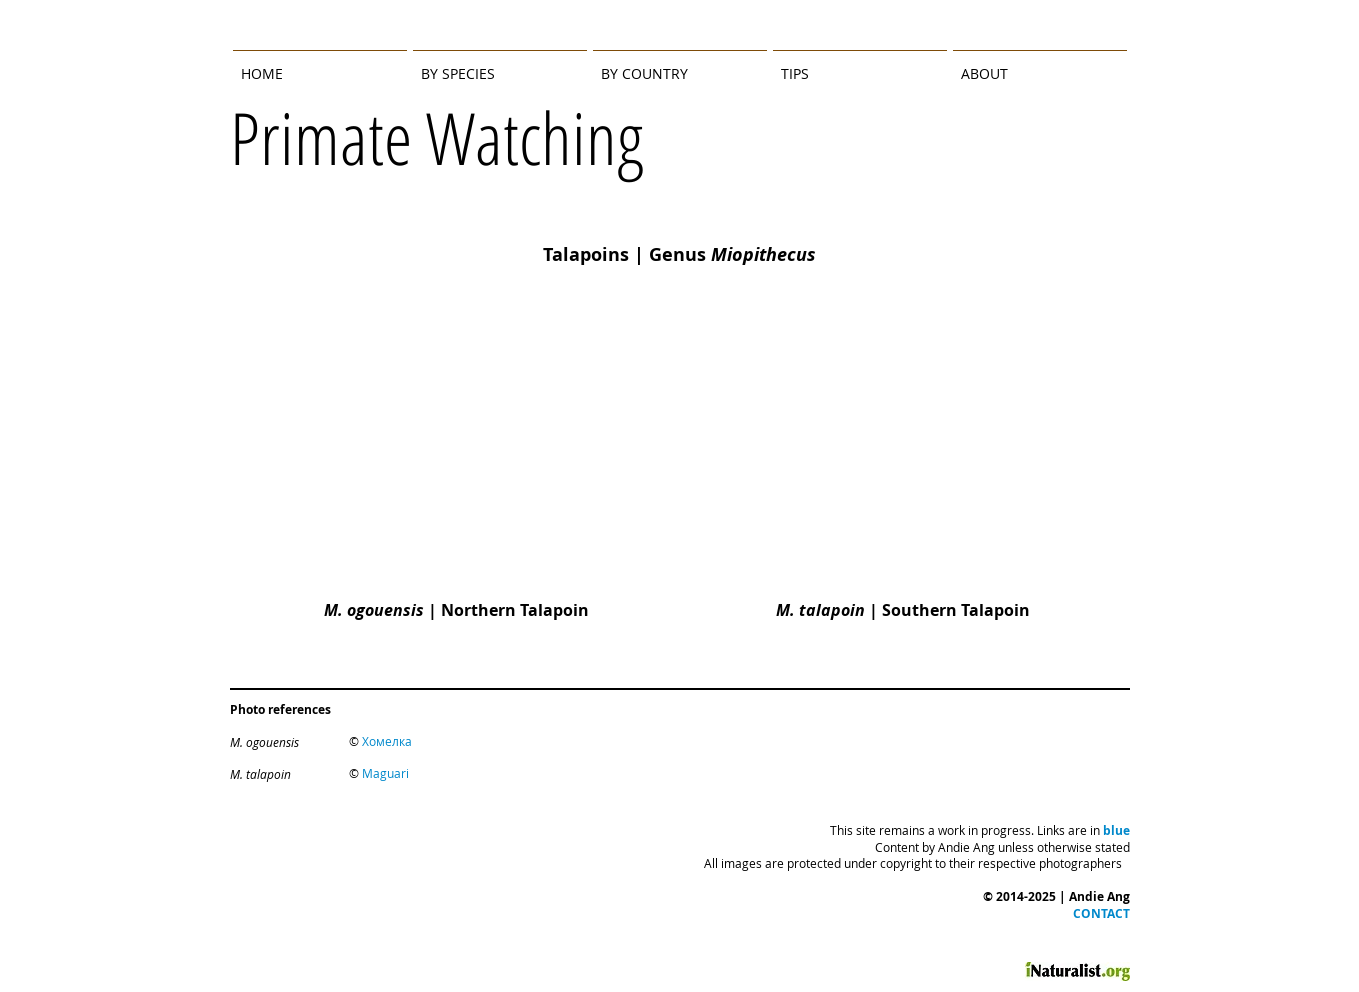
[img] (451, 479)
